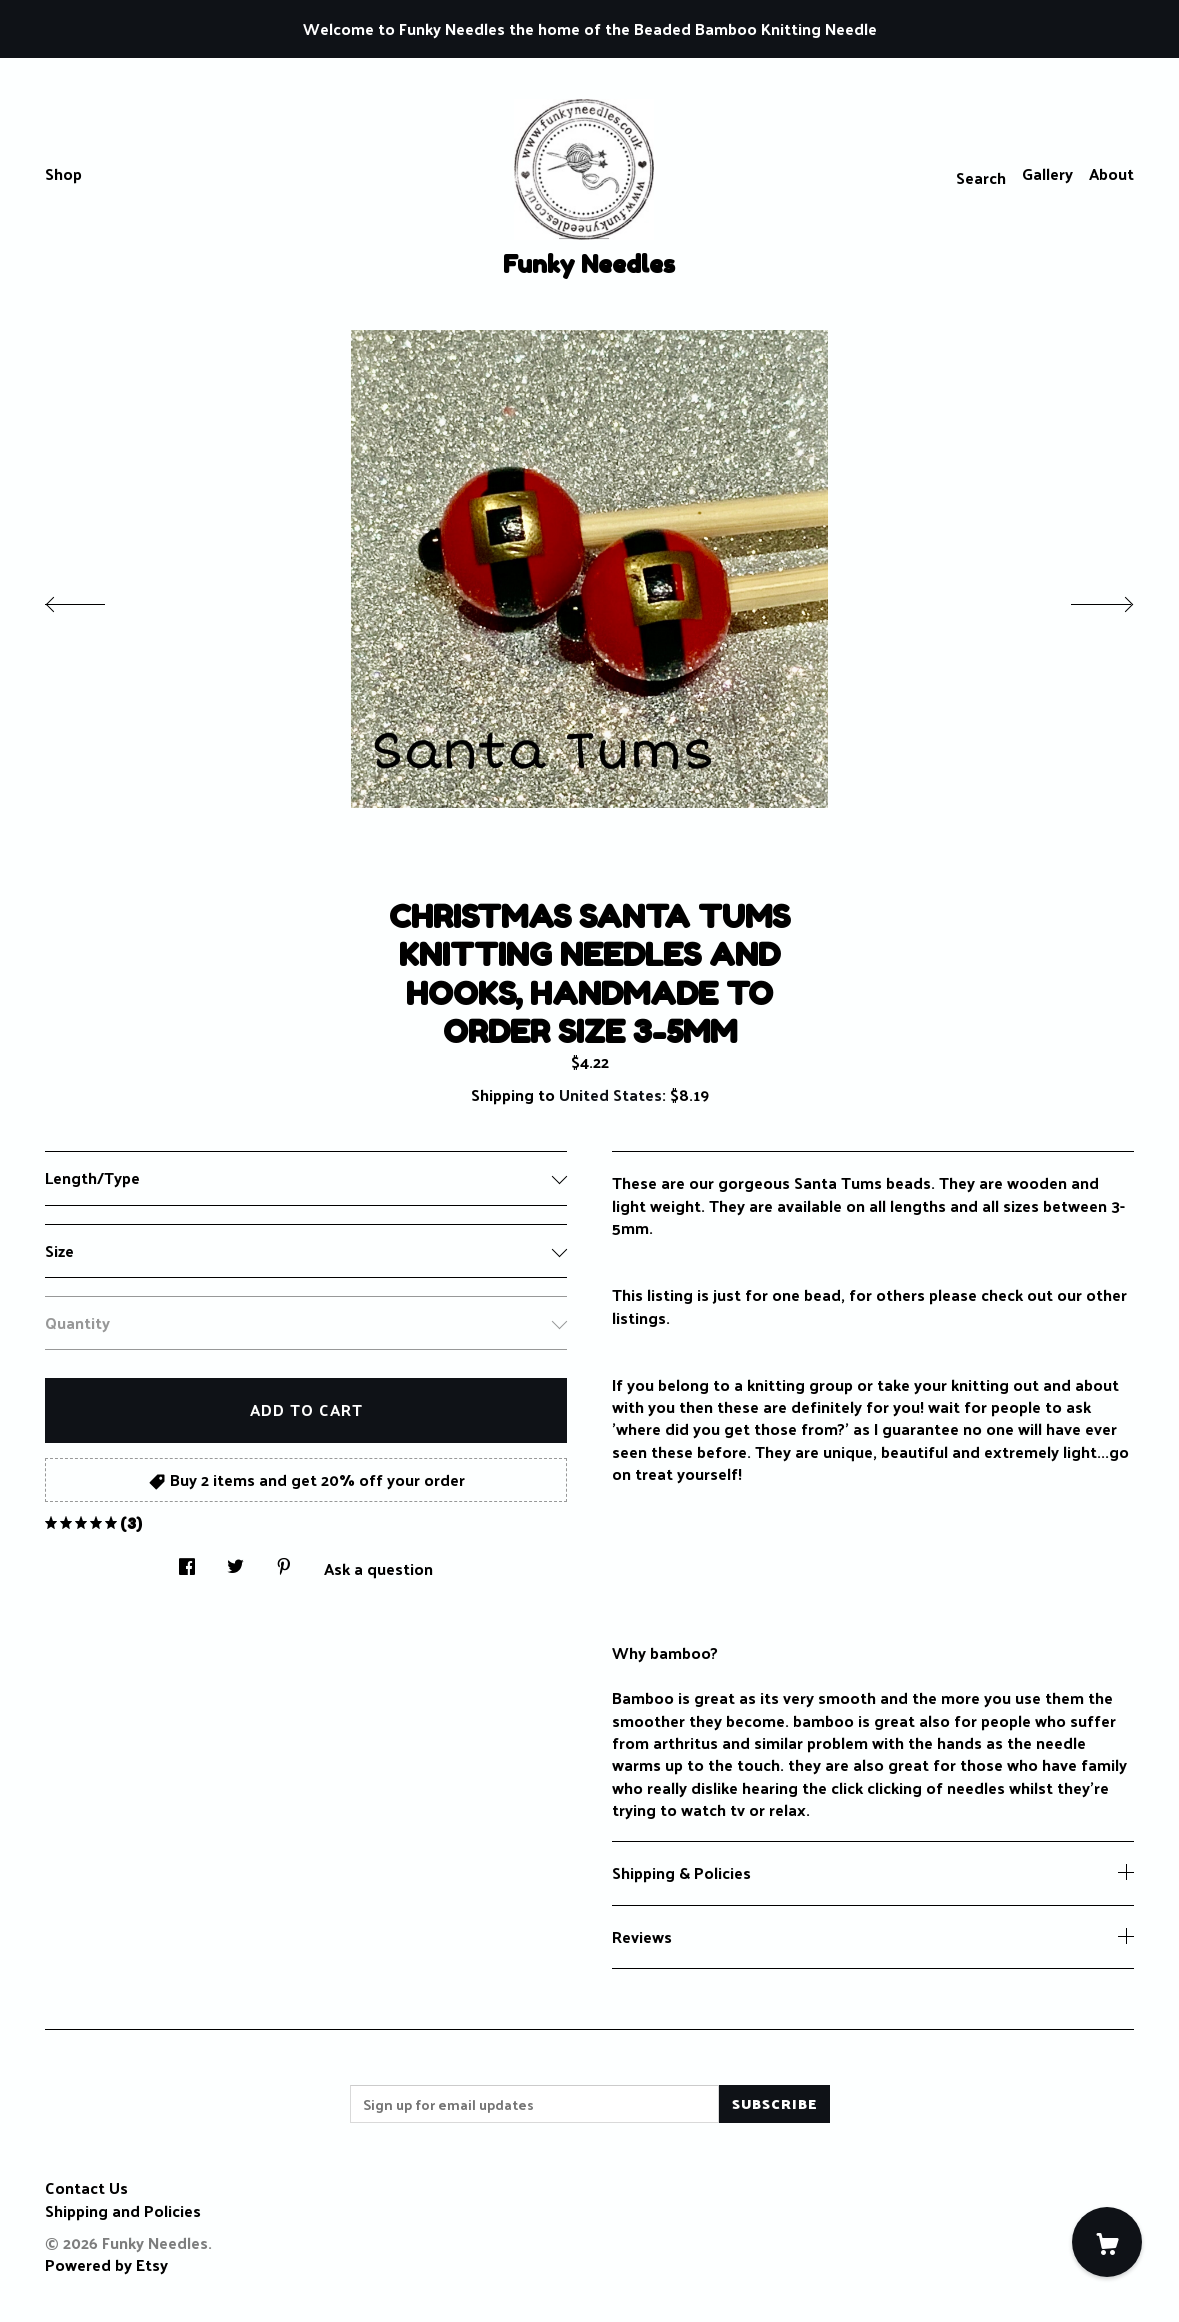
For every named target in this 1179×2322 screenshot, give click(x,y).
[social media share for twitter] (235, 1561)
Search (981, 177)
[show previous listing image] (95, 599)
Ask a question (378, 1567)
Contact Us (86, 2187)
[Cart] (1107, 2242)
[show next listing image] (1084, 599)
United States (610, 1094)
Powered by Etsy (106, 2264)
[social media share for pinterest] (284, 1561)
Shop (63, 173)
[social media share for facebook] (187, 1561)
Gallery (1047, 173)
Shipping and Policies (123, 2210)
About (1111, 173)
